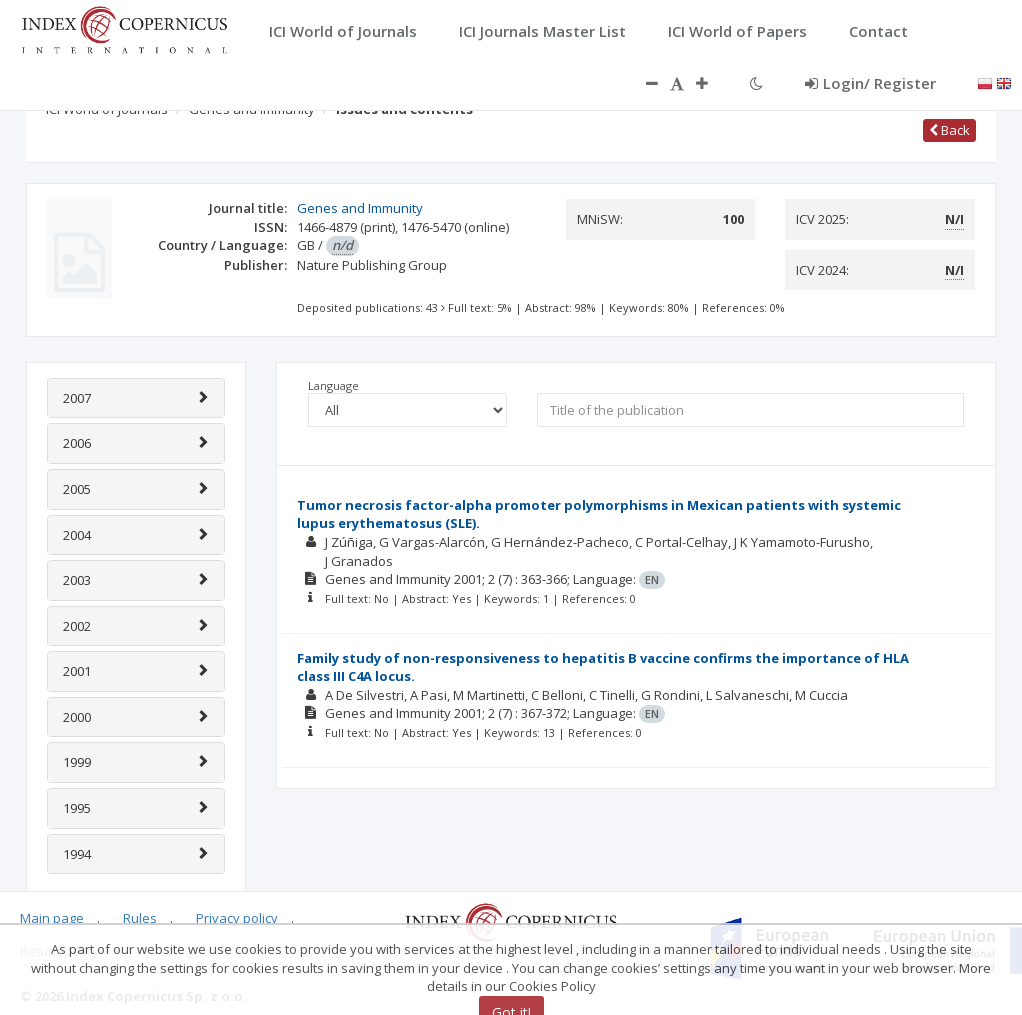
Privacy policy (237, 918)
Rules (140, 918)
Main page (52, 918)
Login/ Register (870, 83)
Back (949, 130)
